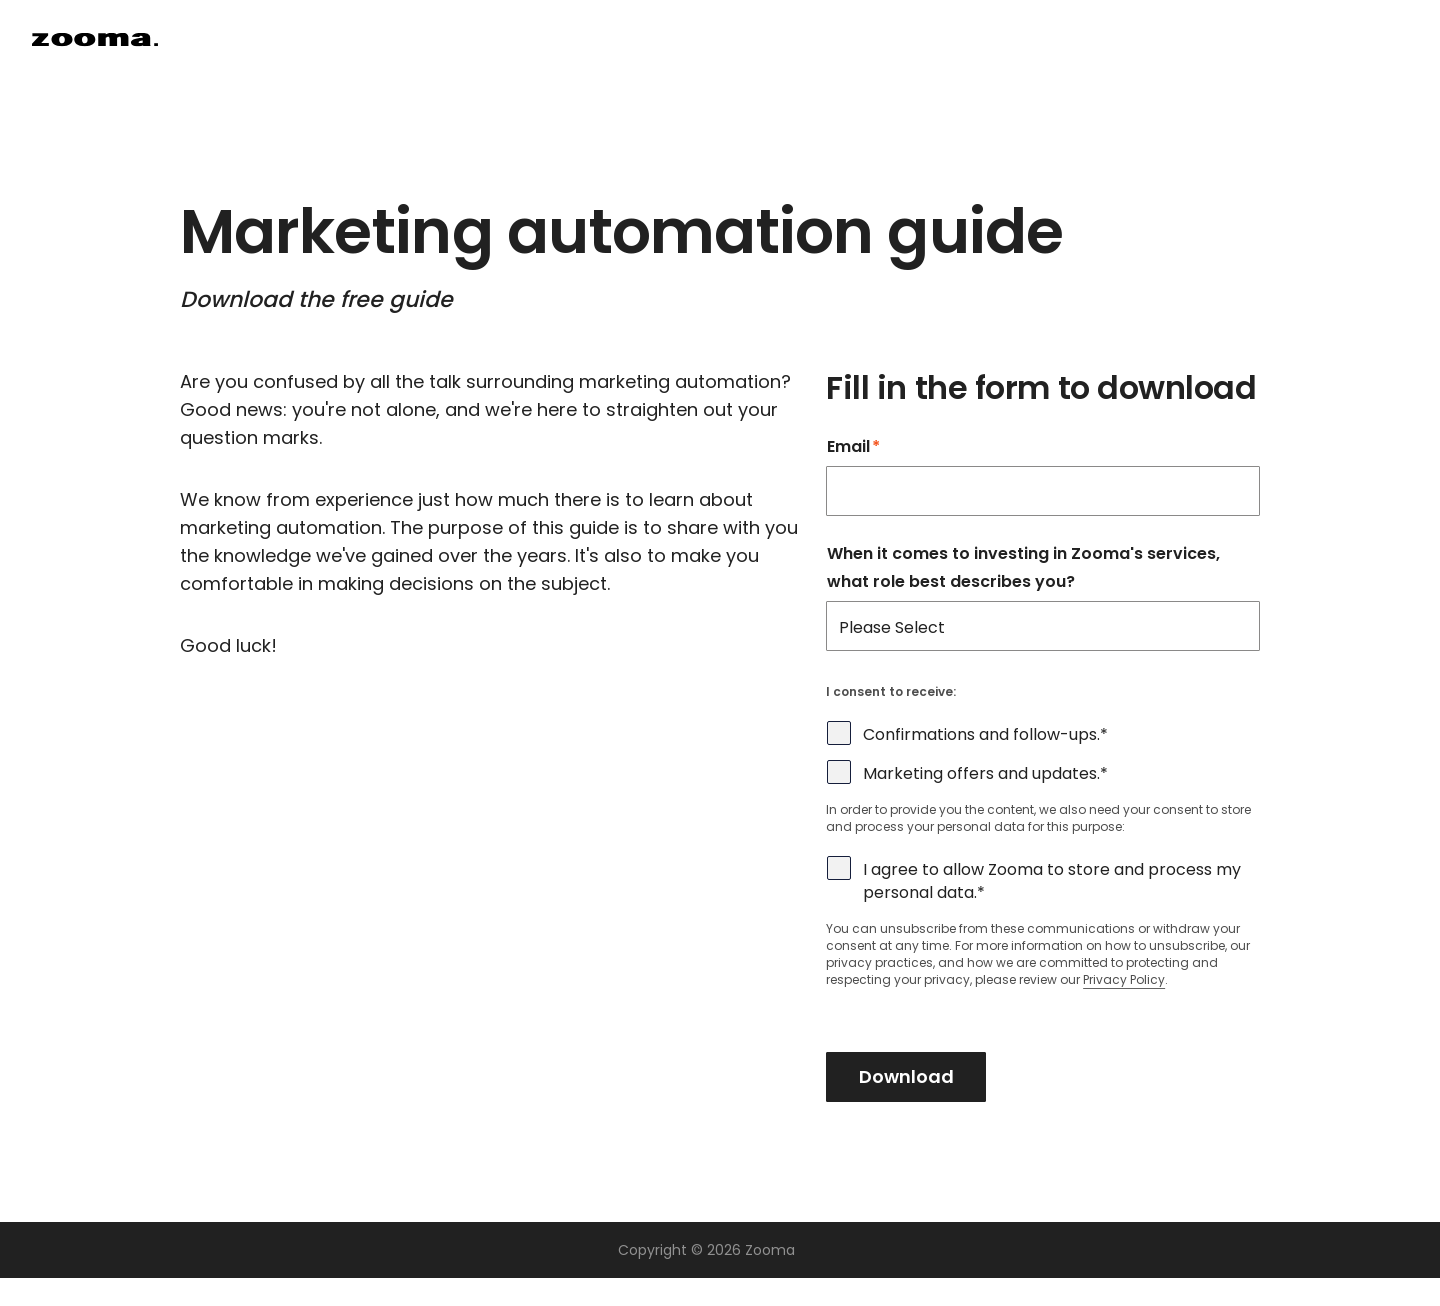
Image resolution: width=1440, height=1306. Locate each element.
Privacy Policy (1124, 979)
